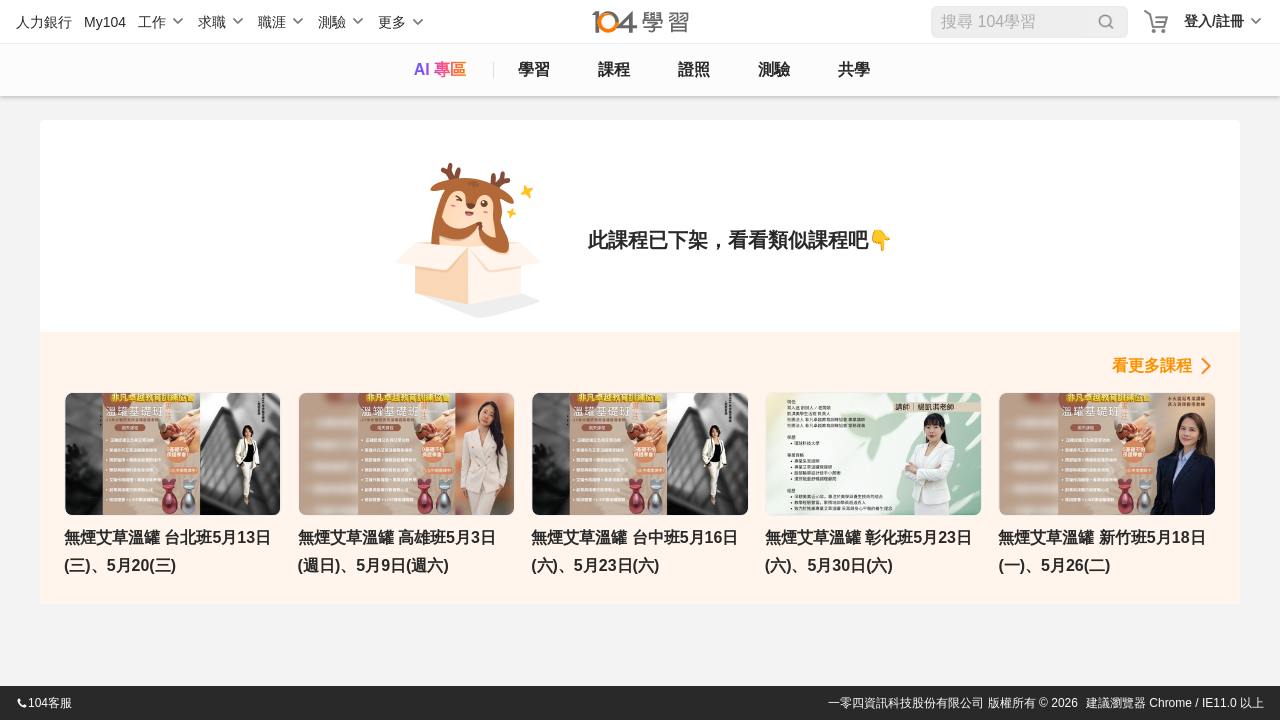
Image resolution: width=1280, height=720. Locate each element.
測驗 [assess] (774, 69)
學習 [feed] (534, 69)
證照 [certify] (694, 69)
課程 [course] (614, 69)
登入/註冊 (1214, 21)
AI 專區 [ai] (440, 69)
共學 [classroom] (854, 69)
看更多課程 (1152, 365)
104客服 (44, 703)
